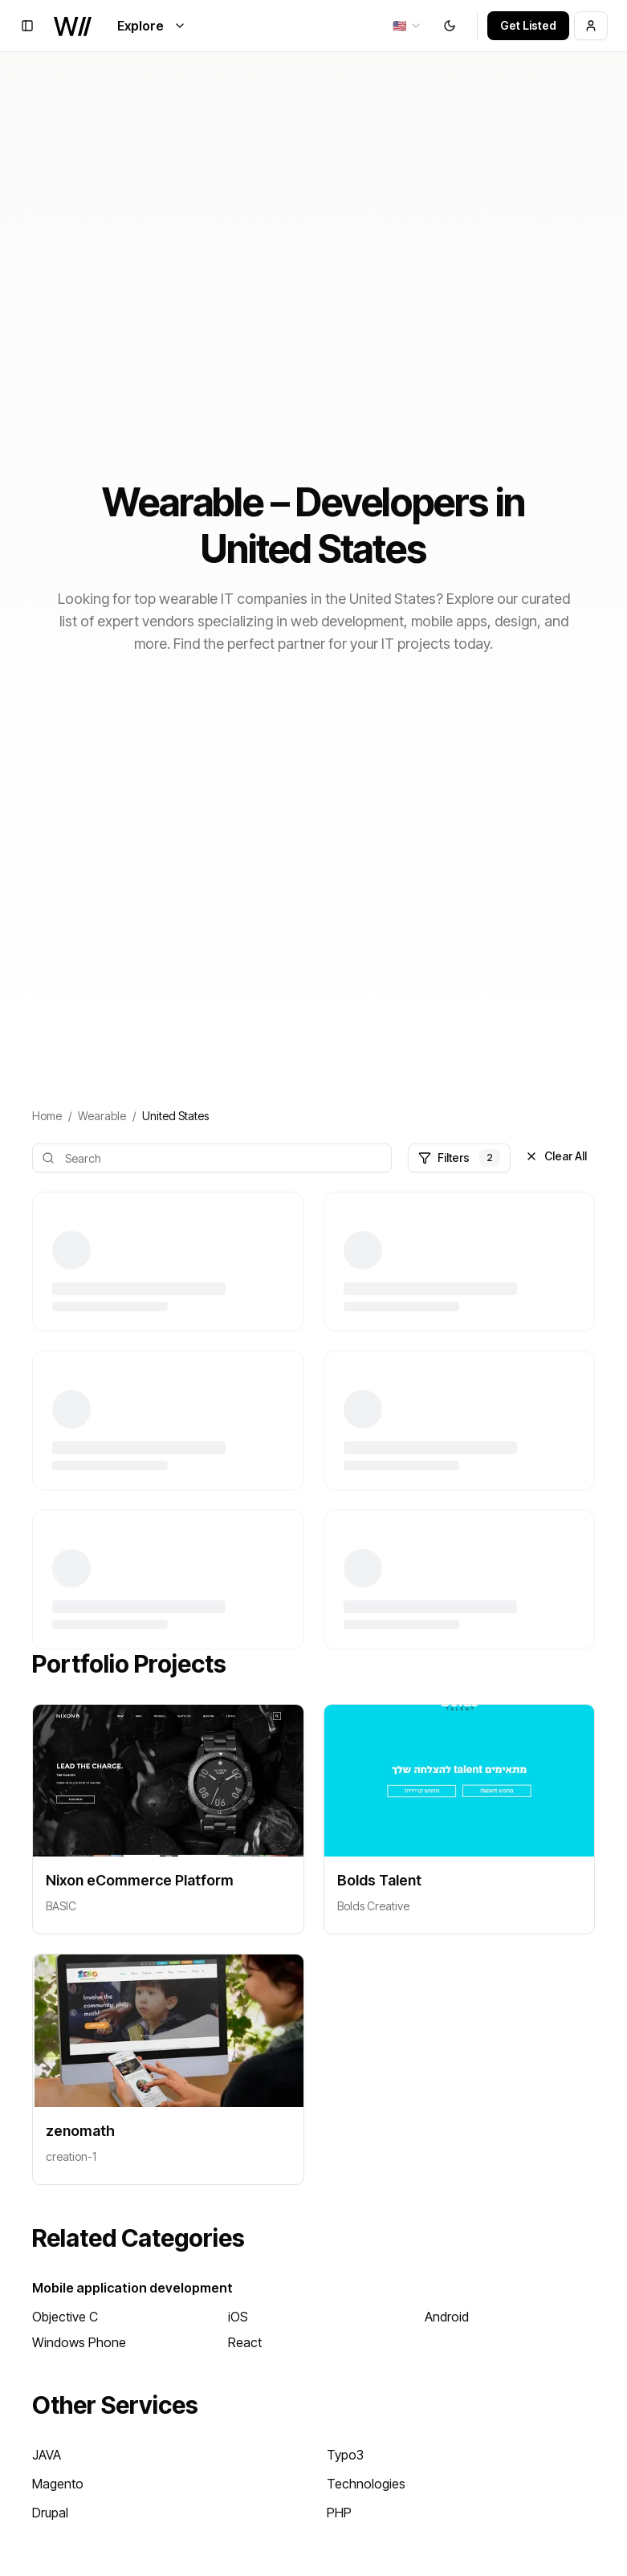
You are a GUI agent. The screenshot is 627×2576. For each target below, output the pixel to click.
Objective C (65, 2317)
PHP (339, 2513)
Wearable (102, 1116)
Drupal (50, 2513)
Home (47, 1116)
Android (447, 2317)
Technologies (366, 2484)
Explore (151, 26)
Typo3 (345, 2455)
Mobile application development (132, 2288)
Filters (459, 1158)
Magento (57, 2484)
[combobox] (407, 25)
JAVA (46, 2455)
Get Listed (528, 25)
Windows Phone (79, 2342)
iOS (238, 2317)
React (245, 2342)
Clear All (556, 1156)
